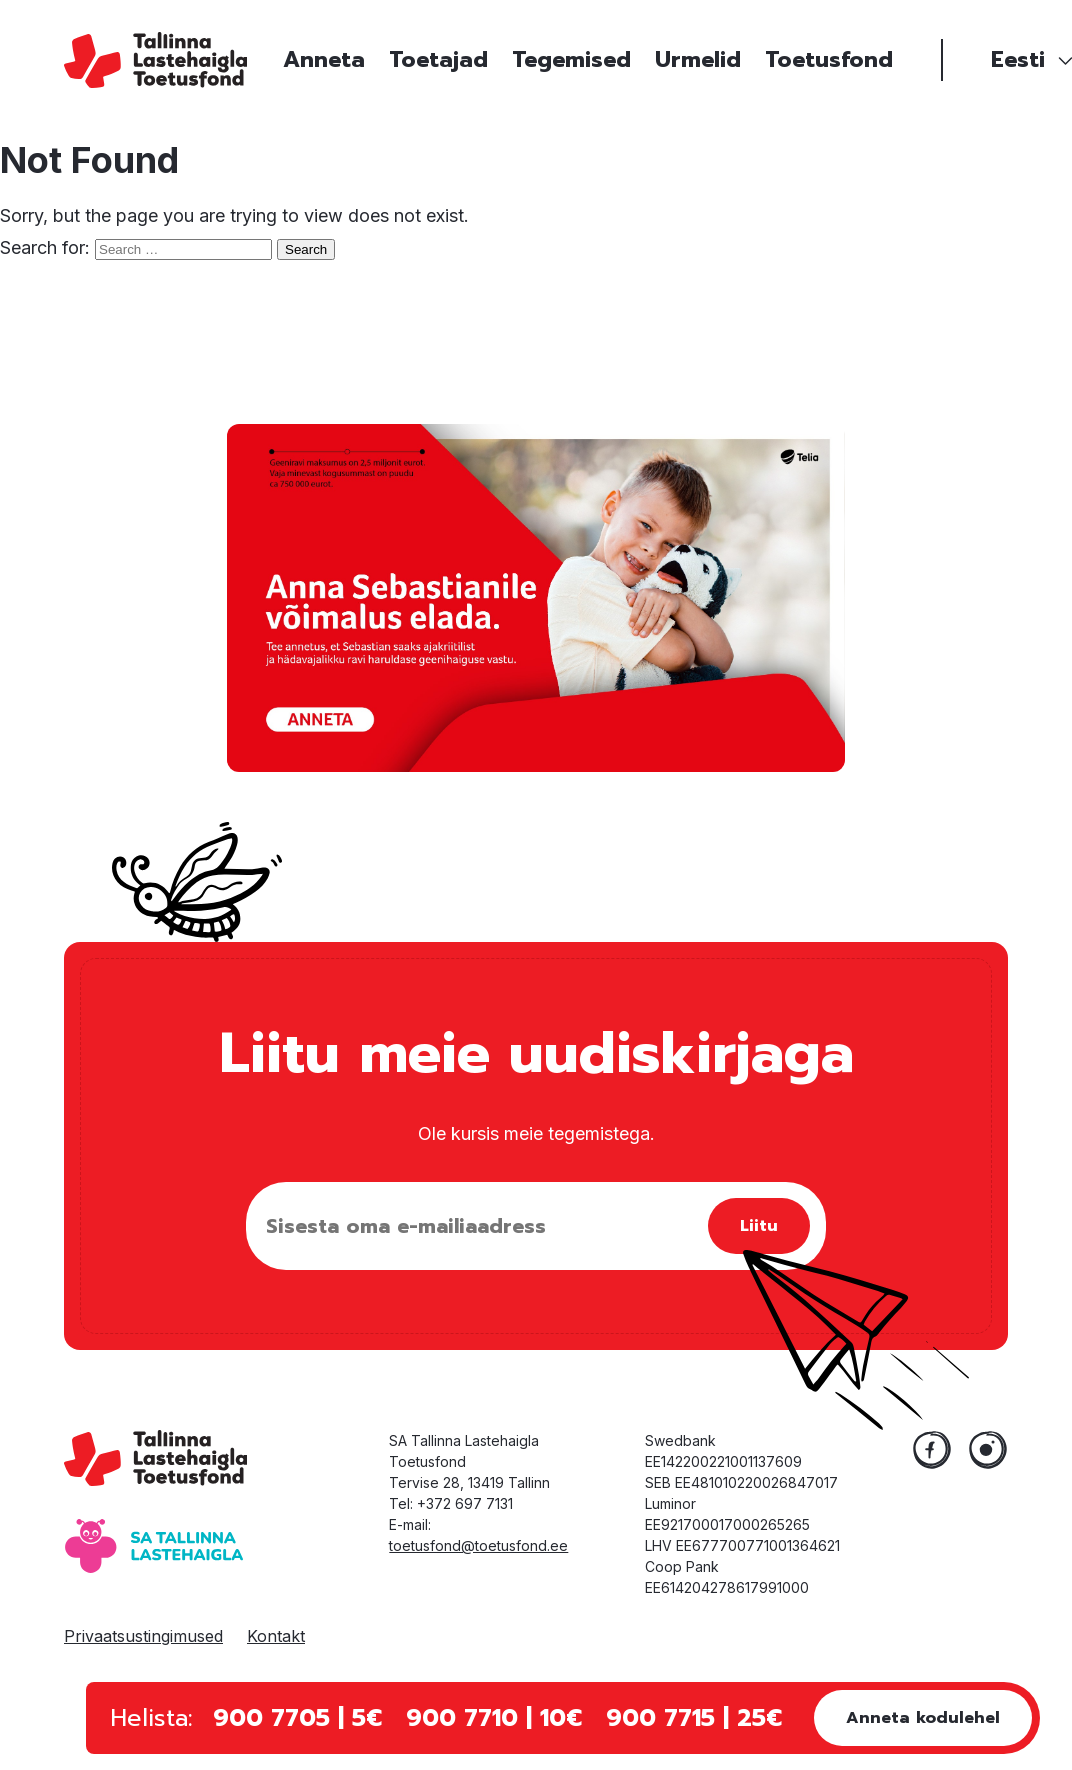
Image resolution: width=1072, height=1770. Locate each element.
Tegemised (571, 59)
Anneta (324, 59)
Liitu (759, 1226)
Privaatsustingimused (143, 1636)
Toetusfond (829, 59)
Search (306, 249)
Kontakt (276, 1636)
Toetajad (438, 59)
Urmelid (698, 59)
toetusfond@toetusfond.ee (478, 1545)
